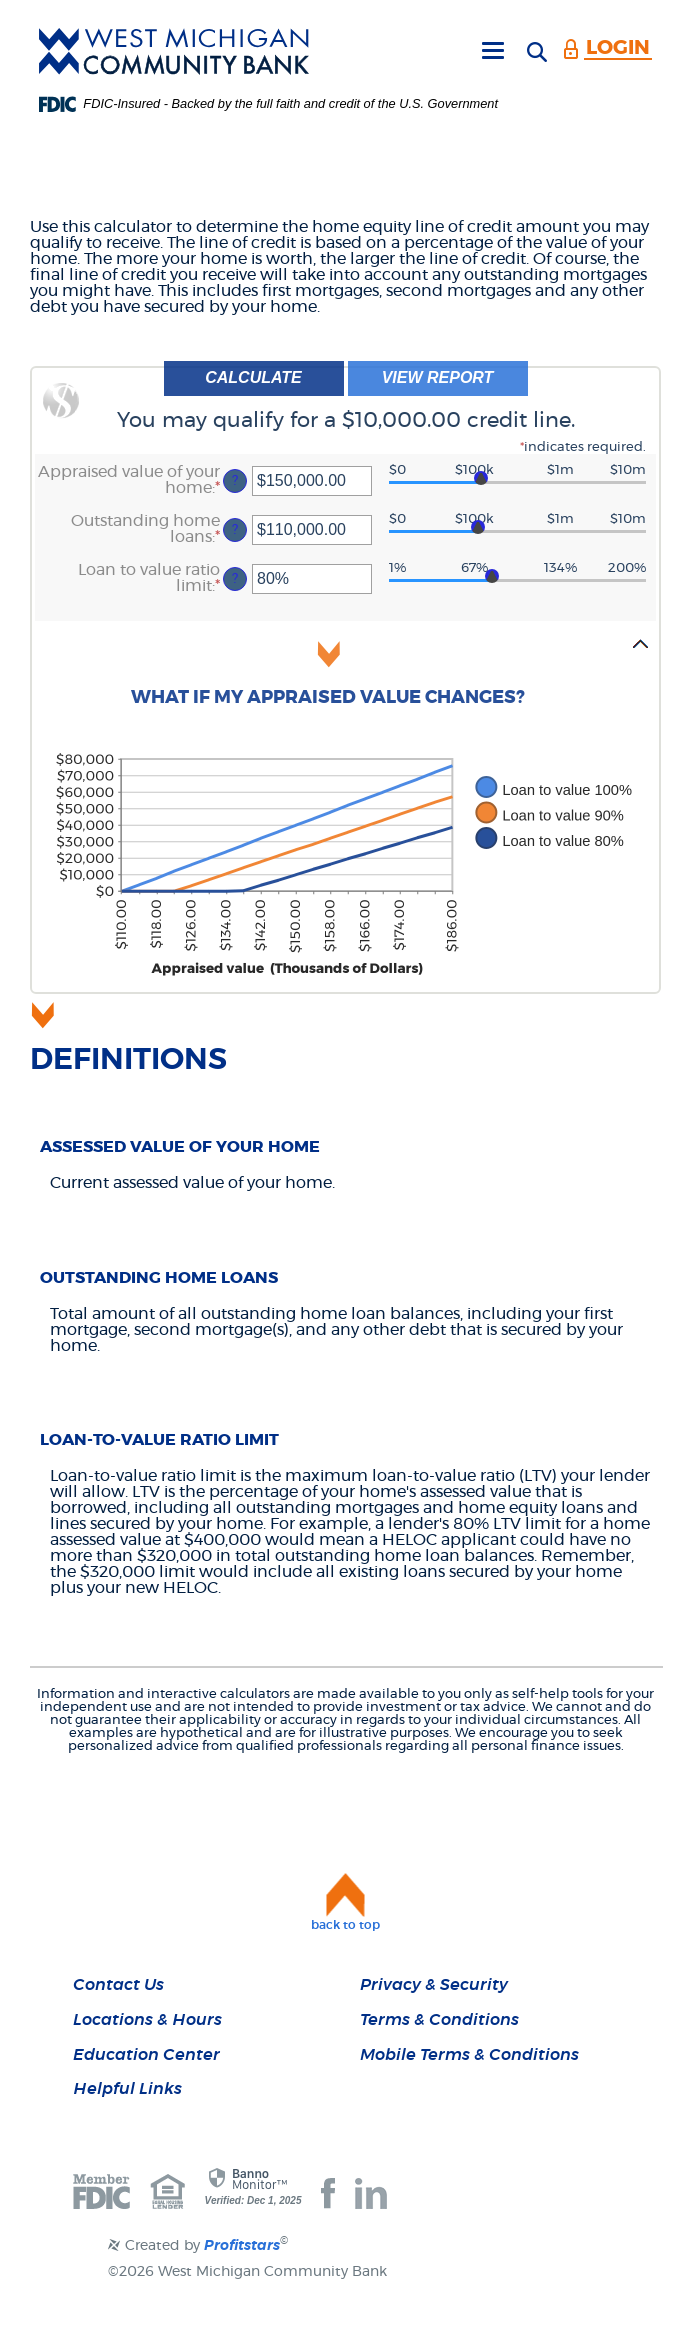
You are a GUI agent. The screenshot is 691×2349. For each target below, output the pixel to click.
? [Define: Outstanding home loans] (235, 529)
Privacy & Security (434, 1985)
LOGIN (618, 48)
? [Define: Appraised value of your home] (235, 480)
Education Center (146, 2055)
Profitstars (242, 2246)
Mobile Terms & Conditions (469, 2055)
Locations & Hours (147, 2020)
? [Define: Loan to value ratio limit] (235, 578)
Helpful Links (127, 2089)
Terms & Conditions (439, 2020)
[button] (345, 680)
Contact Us (118, 1985)
